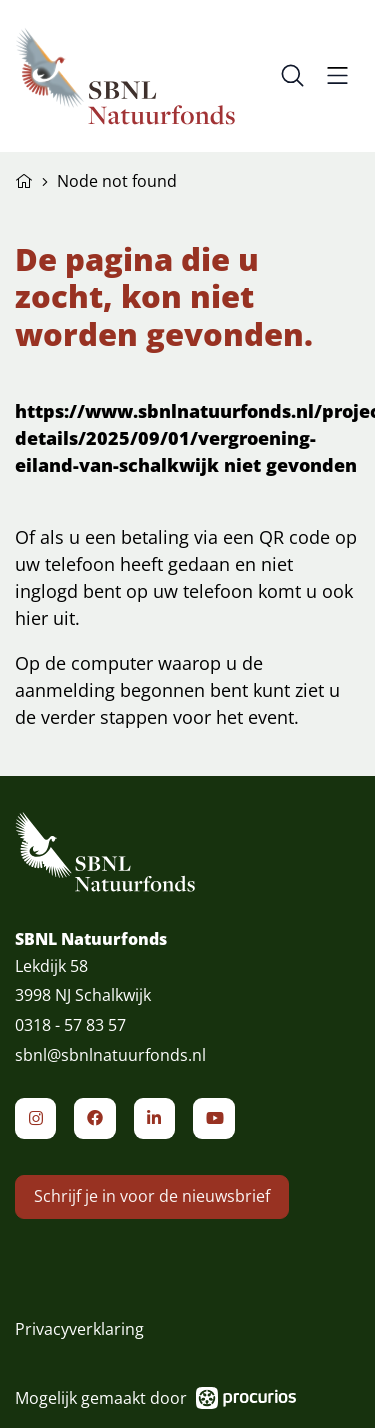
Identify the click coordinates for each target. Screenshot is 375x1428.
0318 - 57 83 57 (70, 1038)
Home (24, 179)
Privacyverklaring (79, 1329)
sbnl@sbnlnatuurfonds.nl (110, 1068)
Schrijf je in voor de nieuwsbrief (152, 1222)
